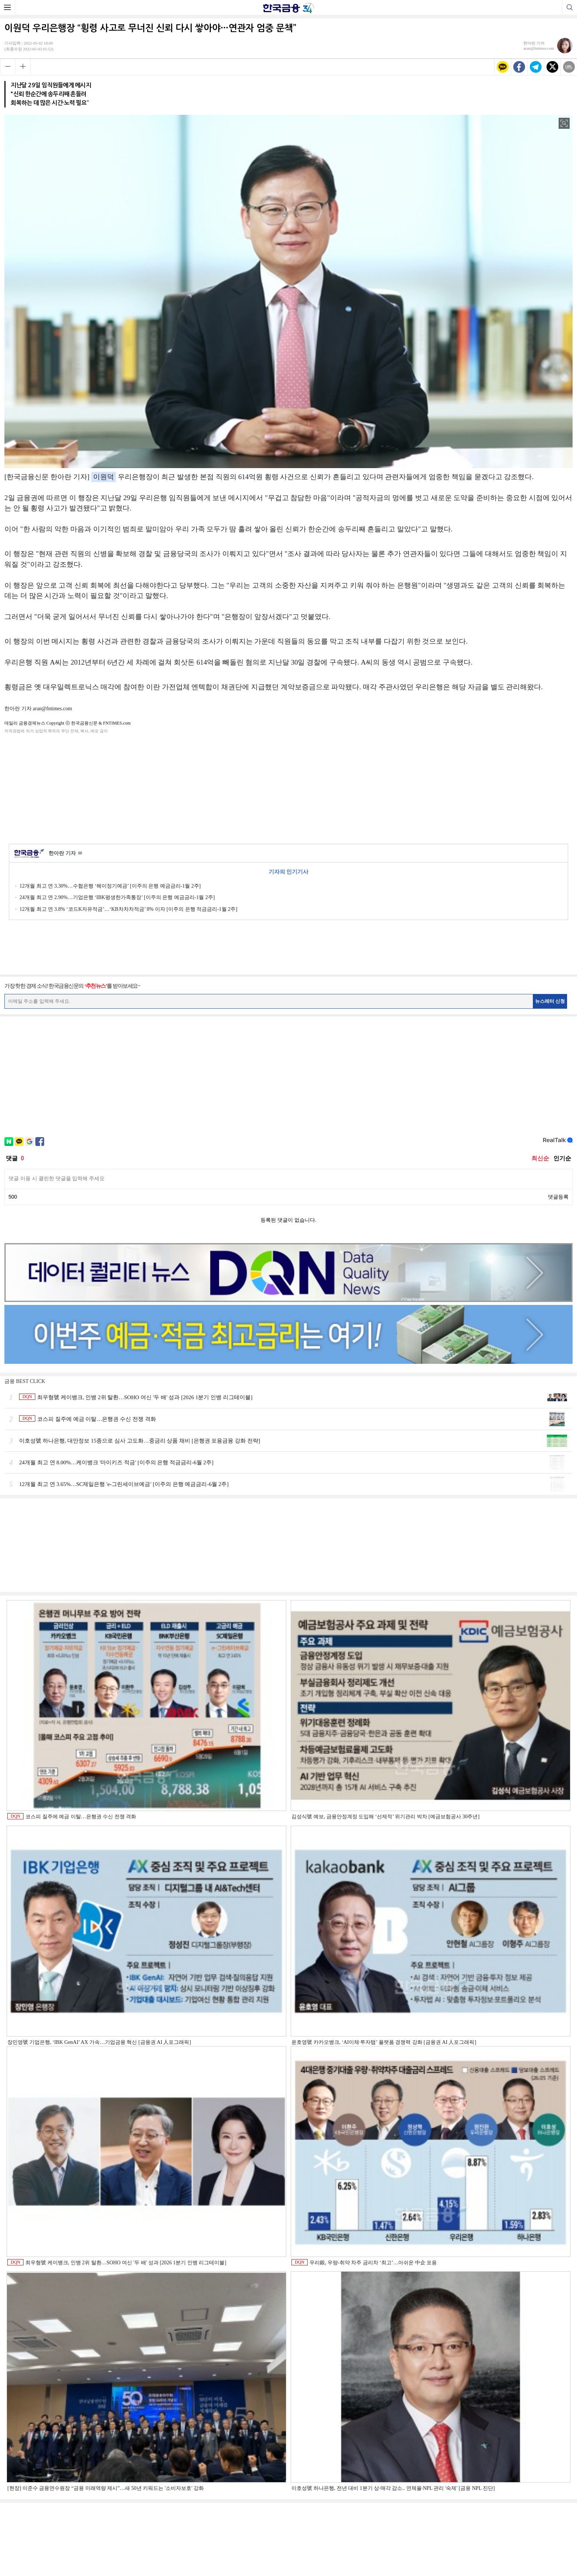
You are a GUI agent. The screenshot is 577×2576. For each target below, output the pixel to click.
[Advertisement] (288, 788)
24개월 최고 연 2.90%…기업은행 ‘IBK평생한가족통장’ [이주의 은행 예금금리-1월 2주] (117, 897)
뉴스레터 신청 (550, 1001)
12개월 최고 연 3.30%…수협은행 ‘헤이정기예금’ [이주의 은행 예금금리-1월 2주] (110, 886)
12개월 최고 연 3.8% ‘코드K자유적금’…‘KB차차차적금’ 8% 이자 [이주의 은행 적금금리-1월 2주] (128, 909)
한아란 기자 (65, 853)
